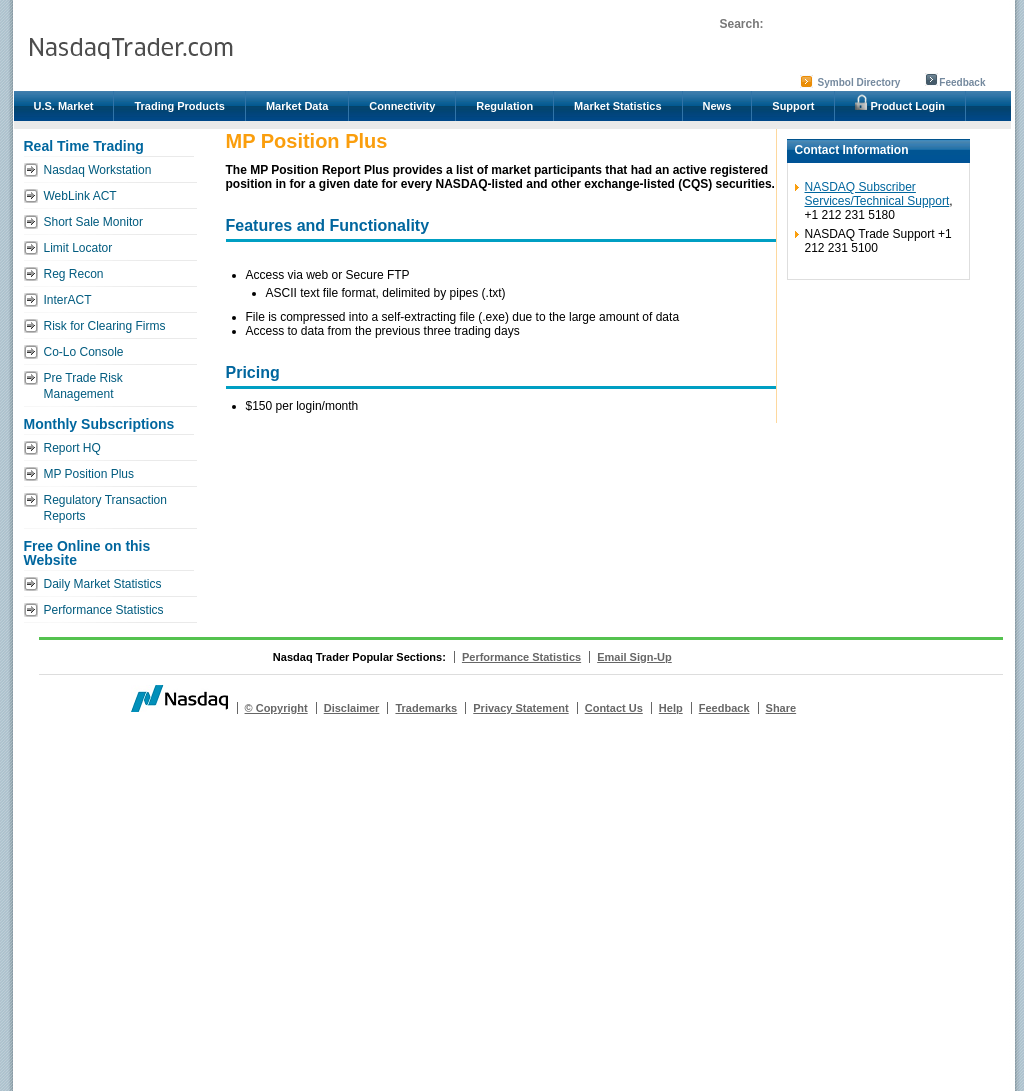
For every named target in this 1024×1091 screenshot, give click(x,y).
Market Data (297, 106)
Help (671, 708)
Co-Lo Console (84, 352)
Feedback (962, 82)
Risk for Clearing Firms (105, 326)
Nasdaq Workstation (98, 170)
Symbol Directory (859, 82)
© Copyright (276, 708)
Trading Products (179, 106)
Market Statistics (617, 106)
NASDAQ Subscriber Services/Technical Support (877, 194)
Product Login (900, 103)
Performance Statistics (104, 610)
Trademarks (426, 708)
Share (781, 708)
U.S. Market (64, 106)
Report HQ (72, 448)
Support (793, 106)
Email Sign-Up (634, 657)
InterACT (68, 300)
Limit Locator (78, 248)
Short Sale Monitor (93, 222)
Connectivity (402, 106)
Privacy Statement (520, 708)
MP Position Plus (89, 474)
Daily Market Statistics (103, 584)
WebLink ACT (80, 196)
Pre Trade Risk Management (83, 386)
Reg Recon (74, 274)
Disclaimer (352, 708)
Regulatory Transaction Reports (105, 508)
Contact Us (614, 708)
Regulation (504, 106)
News (717, 106)
